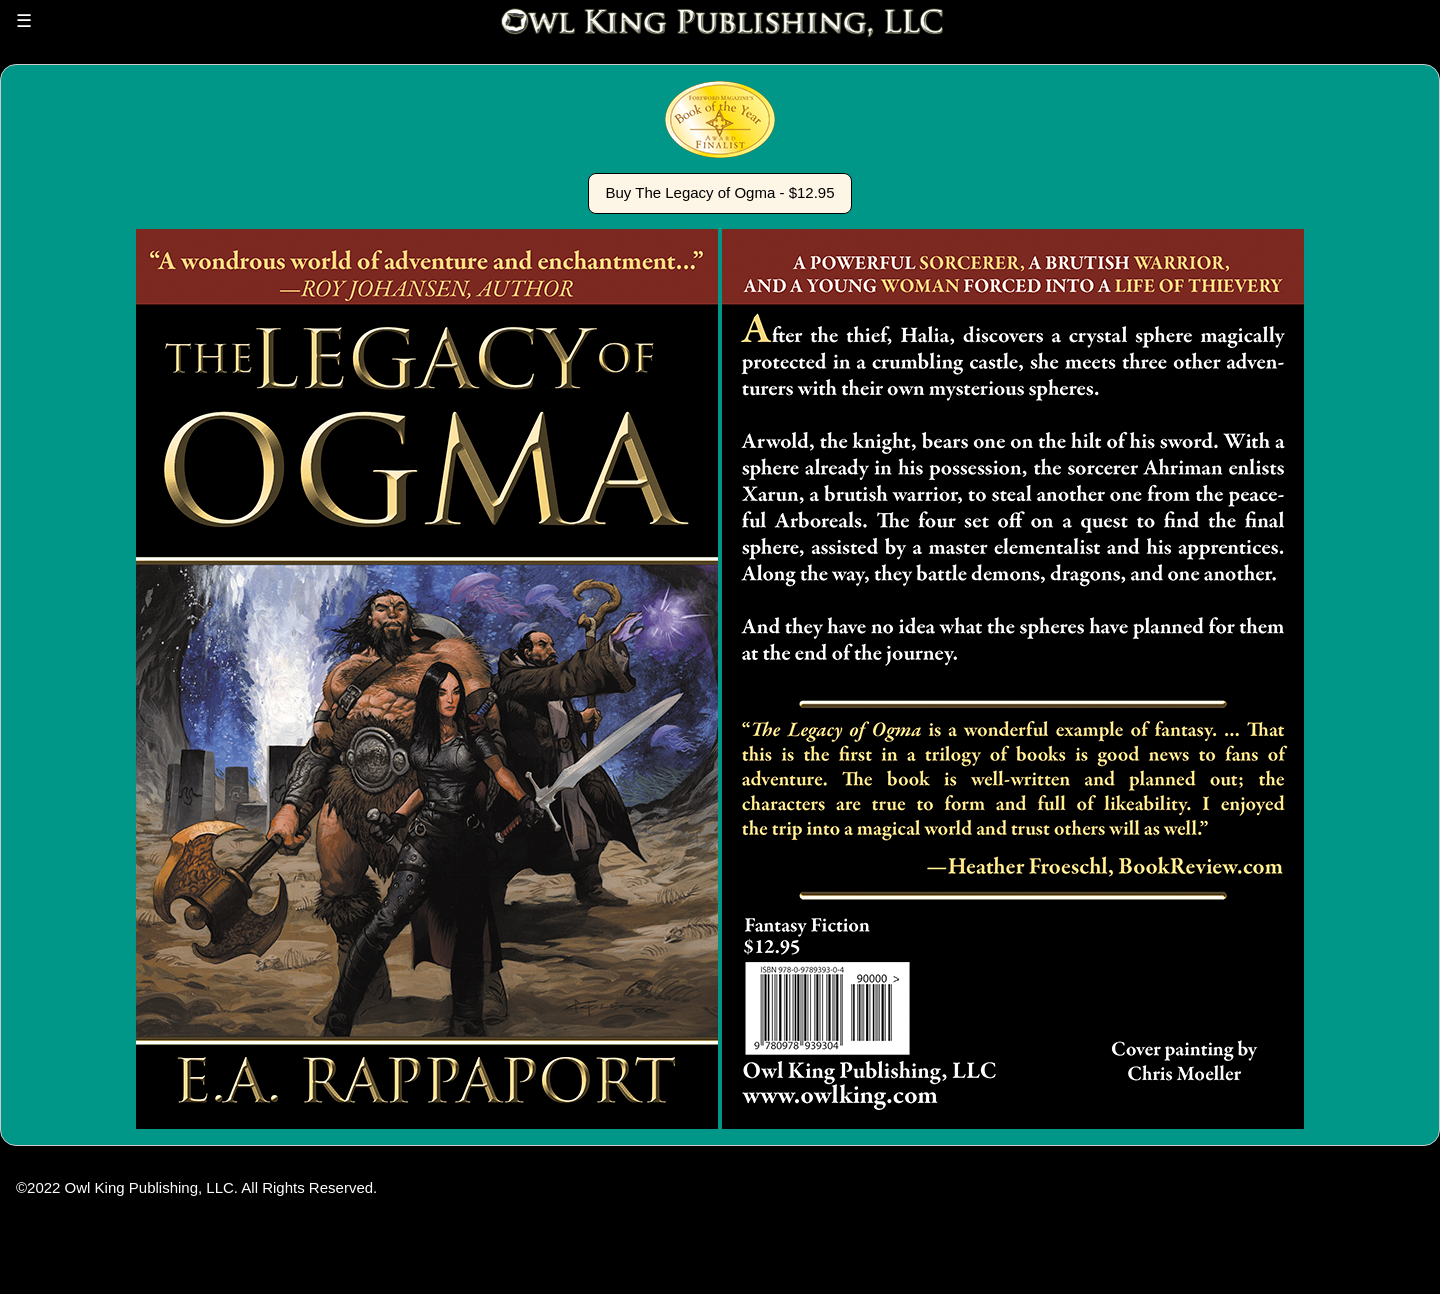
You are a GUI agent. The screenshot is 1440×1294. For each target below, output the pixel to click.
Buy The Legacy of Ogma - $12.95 (719, 192)
